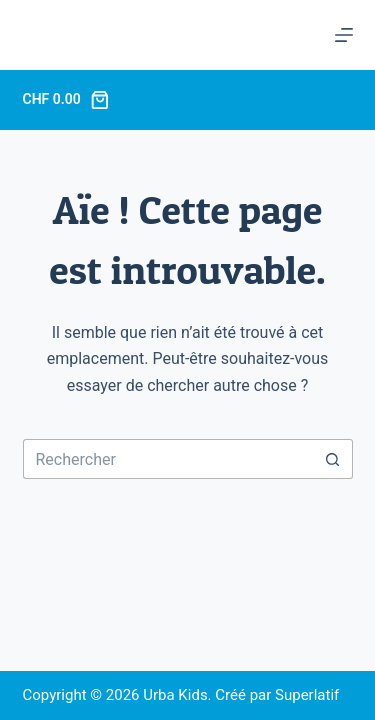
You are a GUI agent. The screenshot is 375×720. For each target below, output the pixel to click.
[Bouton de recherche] (333, 459)
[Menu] (344, 35)
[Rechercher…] (168, 459)
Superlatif (307, 695)
